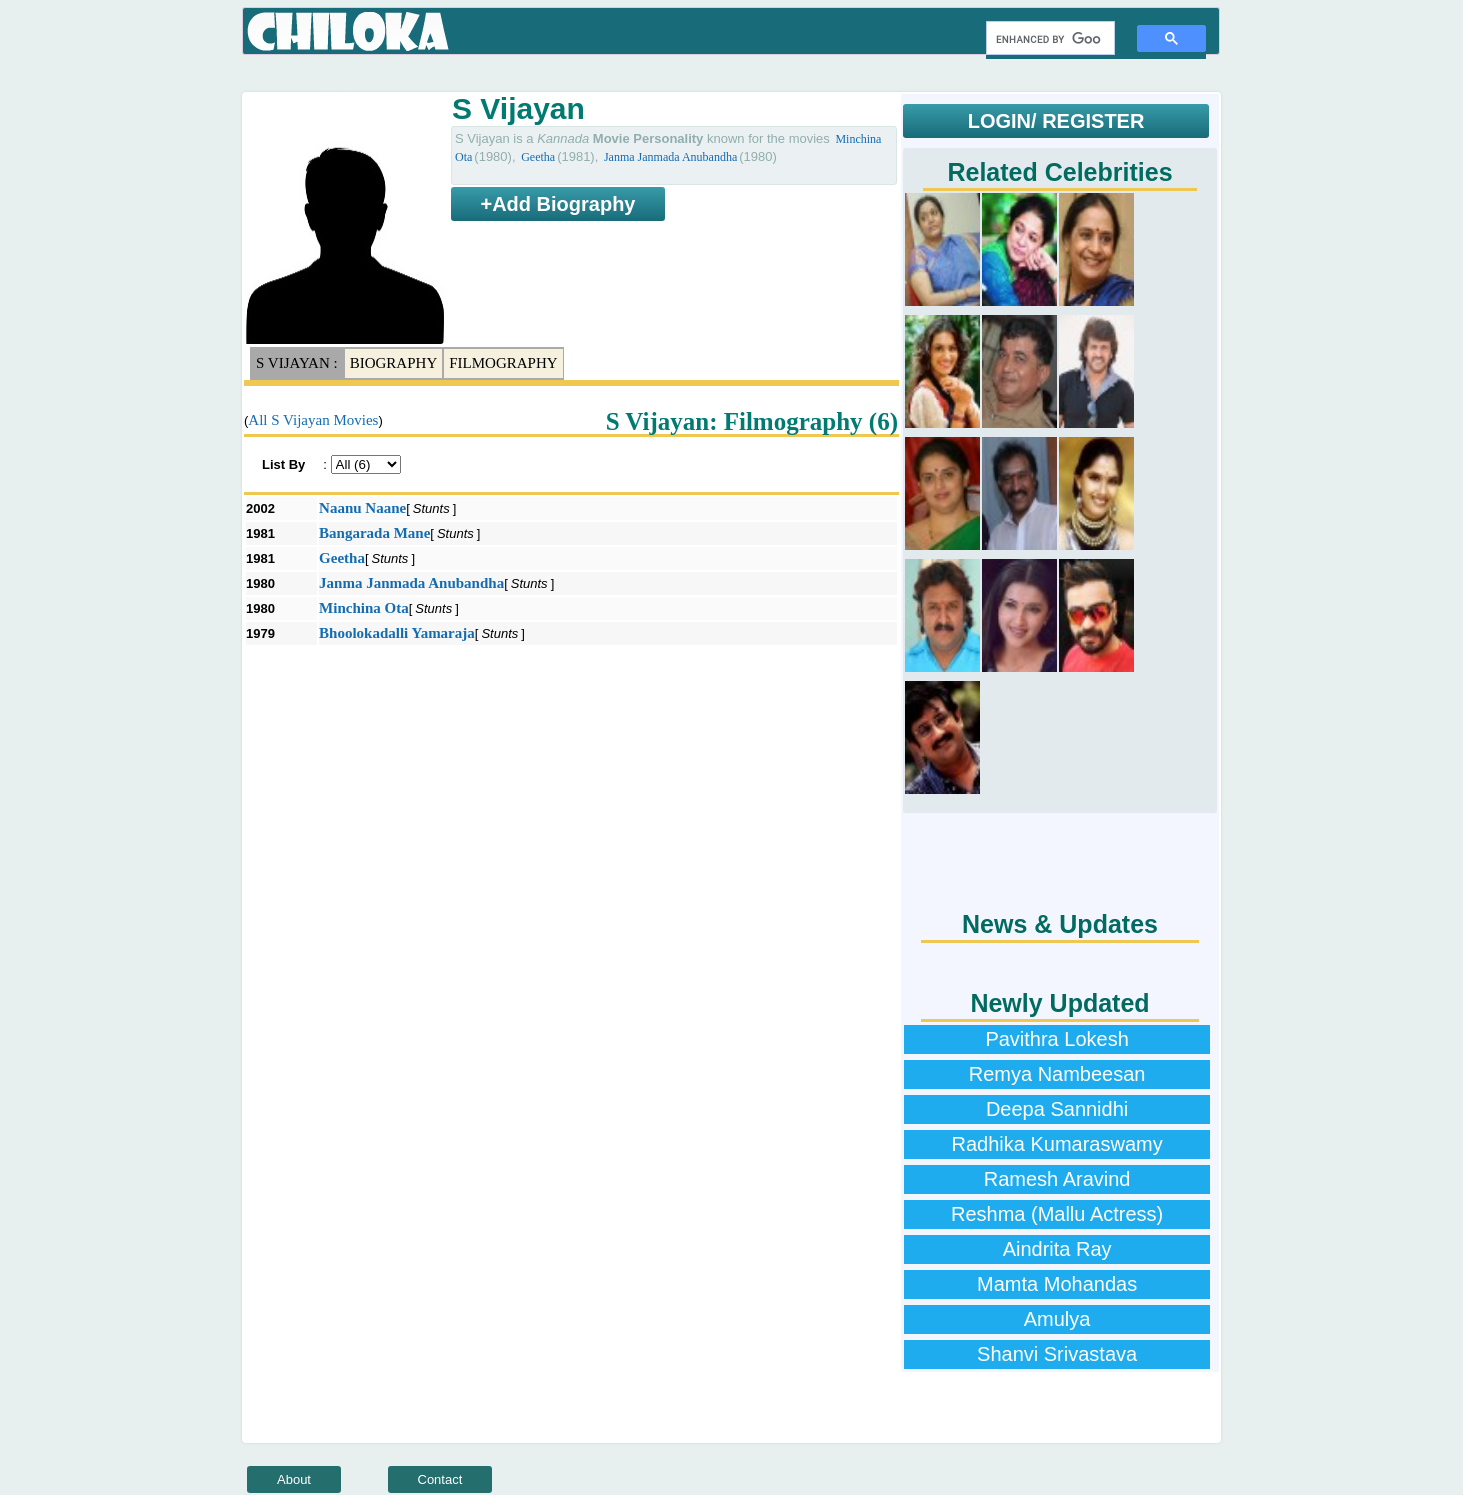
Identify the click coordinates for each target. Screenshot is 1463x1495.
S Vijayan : (297, 363)
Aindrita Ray (1057, 1249)
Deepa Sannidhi (1057, 1109)
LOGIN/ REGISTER (1056, 121)
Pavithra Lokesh (1056, 1039)
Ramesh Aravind (1057, 1179)
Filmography (503, 363)
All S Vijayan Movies (313, 420)
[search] (1048, 39)
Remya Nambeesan (1057, 1074)
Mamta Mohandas (1057, 1284)
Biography (394, 363)
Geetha (538, 157)
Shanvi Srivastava (1057, 1354)
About (294, 1479)
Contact (440, 1479)
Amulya (1057, 1319)
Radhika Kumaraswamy (1056, 1144)
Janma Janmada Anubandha (670, 157)
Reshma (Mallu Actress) (1057, 1214)
